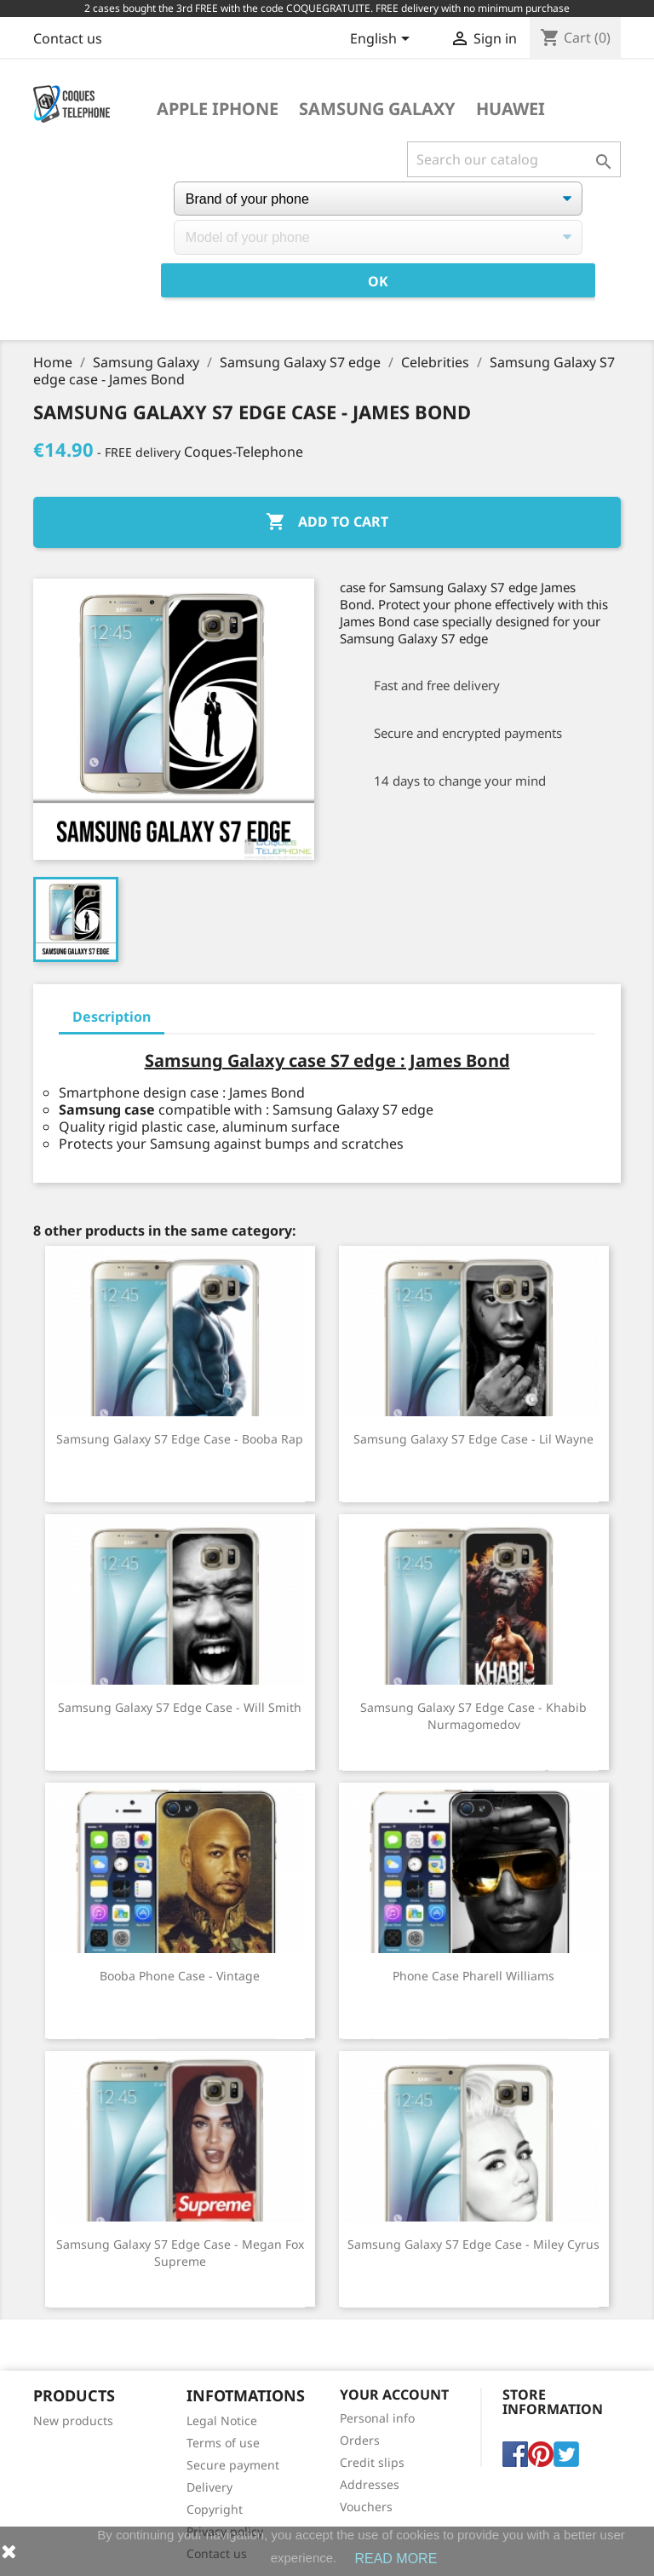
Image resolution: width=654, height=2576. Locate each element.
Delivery (209, 2487)
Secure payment (232, 2465)
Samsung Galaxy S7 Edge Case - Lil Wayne (473, 1439)
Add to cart (327, 522)
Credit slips (372, 2462)
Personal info (377, 2418)
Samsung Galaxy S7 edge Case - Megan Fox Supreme (180, 2252)
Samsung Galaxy (377, 109)
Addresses (369, 2484)
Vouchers (366, 2506)
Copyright (214, 2509)
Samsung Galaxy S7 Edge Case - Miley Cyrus (473, 2244)
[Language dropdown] (383, 40)
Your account (394, 2394)
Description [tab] (111, 1016)
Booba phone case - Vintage (180, 1976)
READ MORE (395, 2558)
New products (73, 2420)
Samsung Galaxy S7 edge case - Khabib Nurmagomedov (473, 1715)
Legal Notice (221, 2420)
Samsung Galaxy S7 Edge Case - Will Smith (179, 1707)
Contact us (67, 38)
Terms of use (223, 2443)
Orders (360, 2440)
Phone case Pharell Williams (473, 1976)
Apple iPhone (217, 109)
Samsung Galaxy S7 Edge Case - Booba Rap (179, 1439)
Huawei (510, 109)
